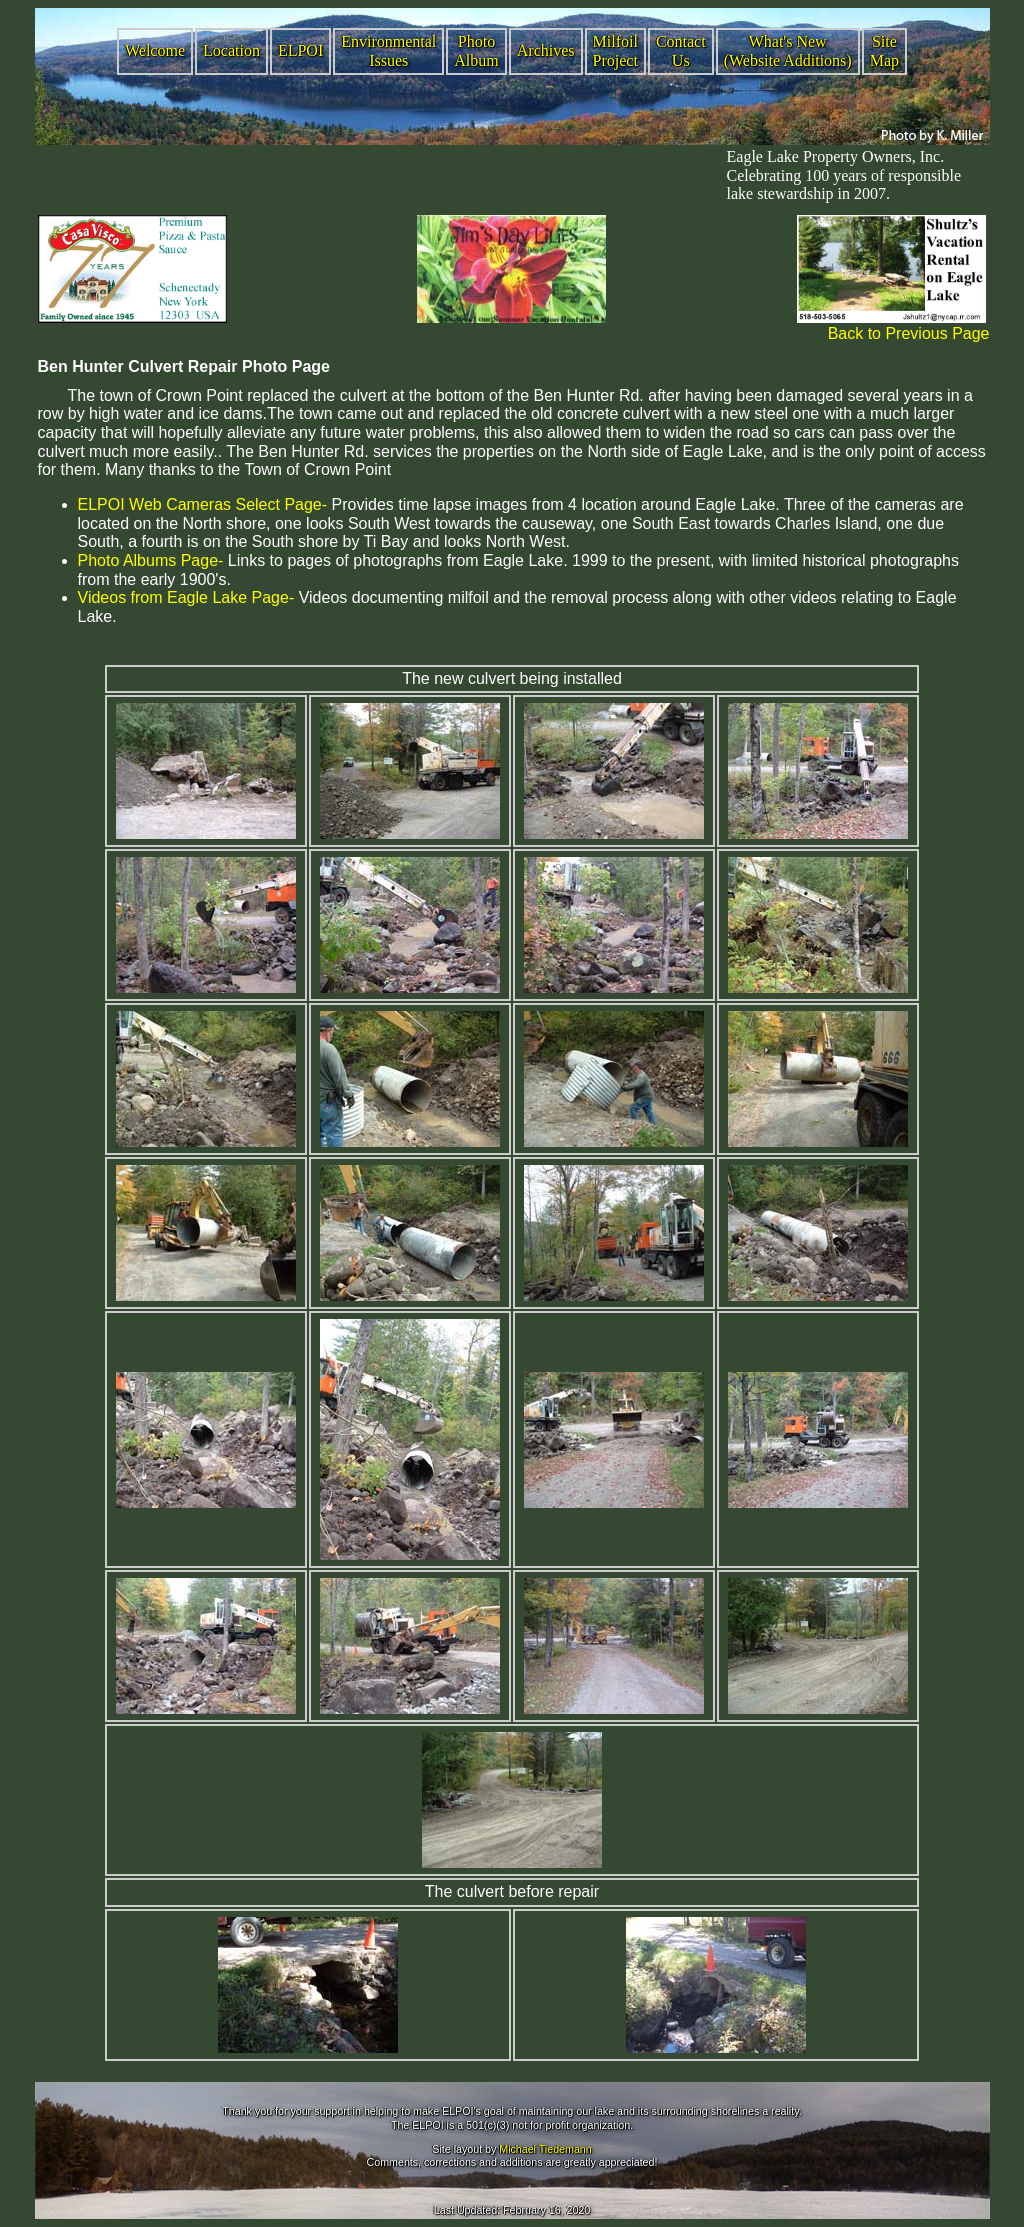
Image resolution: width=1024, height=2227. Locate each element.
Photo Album (476, 51)
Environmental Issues (388, 51)
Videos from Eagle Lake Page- (186, 597)
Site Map (884, 51)
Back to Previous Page (909, 333)
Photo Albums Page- (151, 560)
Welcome (155, 50)
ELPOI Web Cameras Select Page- (203, 504)
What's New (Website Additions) (788, 51)
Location (231, 50)
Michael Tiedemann (545, 2149)
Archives (546, 50)
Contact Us (681, 51)
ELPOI (300, 50)
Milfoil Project (615, 51)
